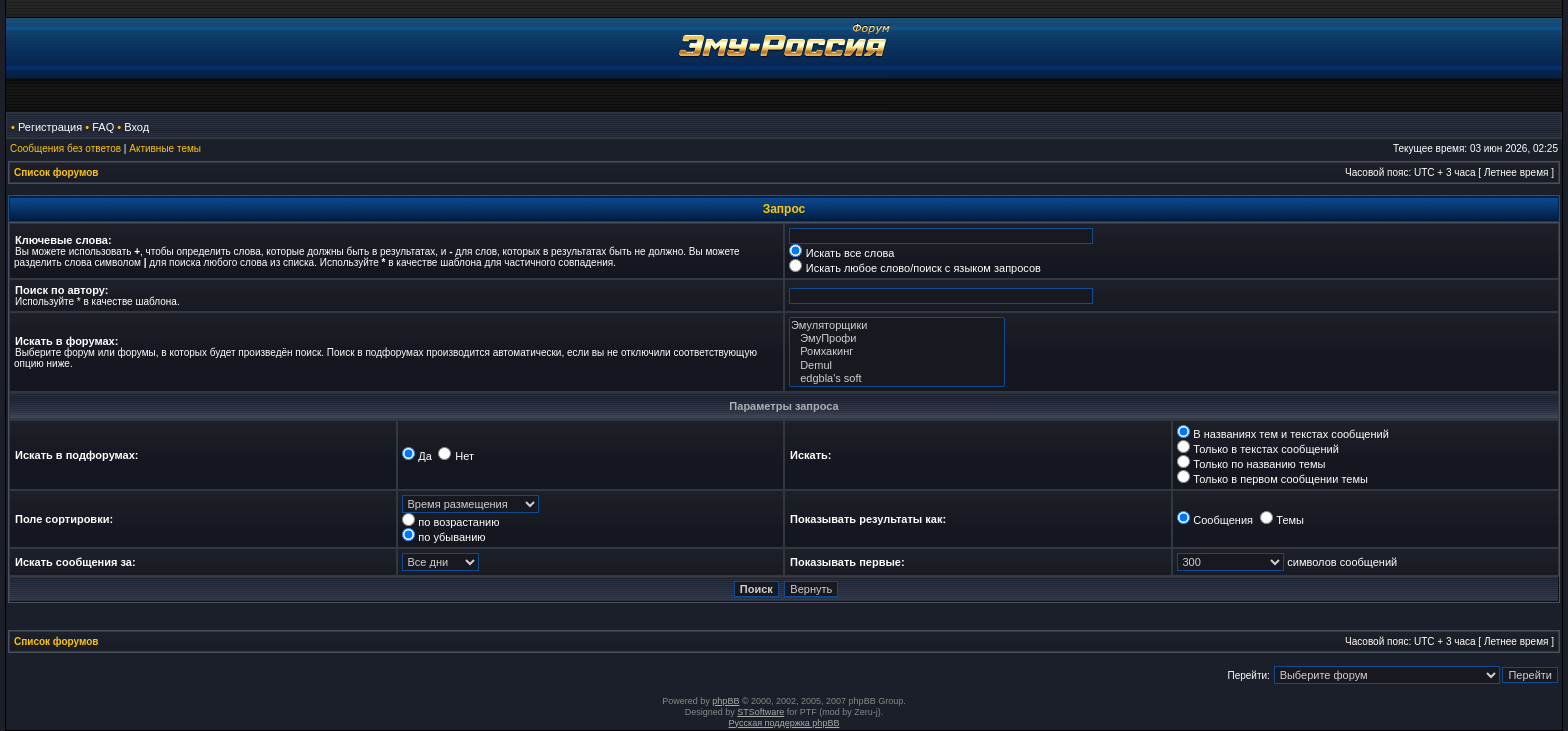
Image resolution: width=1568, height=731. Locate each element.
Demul (897, 365)
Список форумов (56, 172)
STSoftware (760, 712)
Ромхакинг (897, 351)
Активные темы (165, 148)
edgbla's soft (897, 378)
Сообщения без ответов (65, 148)
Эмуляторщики (897, 325)
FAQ (103, 127)
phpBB (725, 701)
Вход (136, 127)
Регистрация (50, 127)
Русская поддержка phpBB (784, 723)
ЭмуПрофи (897, 338)
